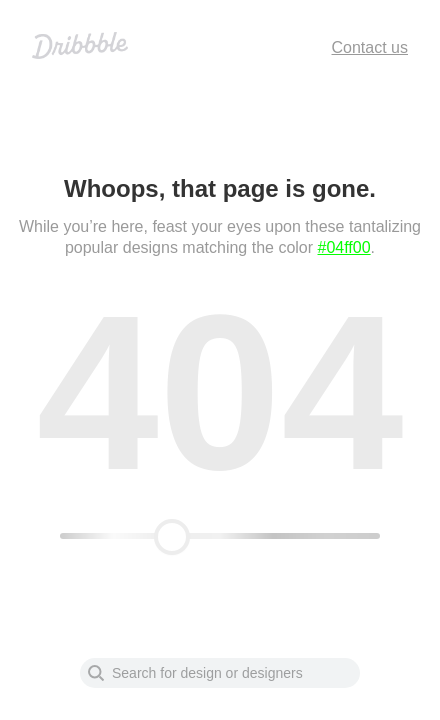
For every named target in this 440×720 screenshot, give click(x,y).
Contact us (370, 47)
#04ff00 (344, 247)
